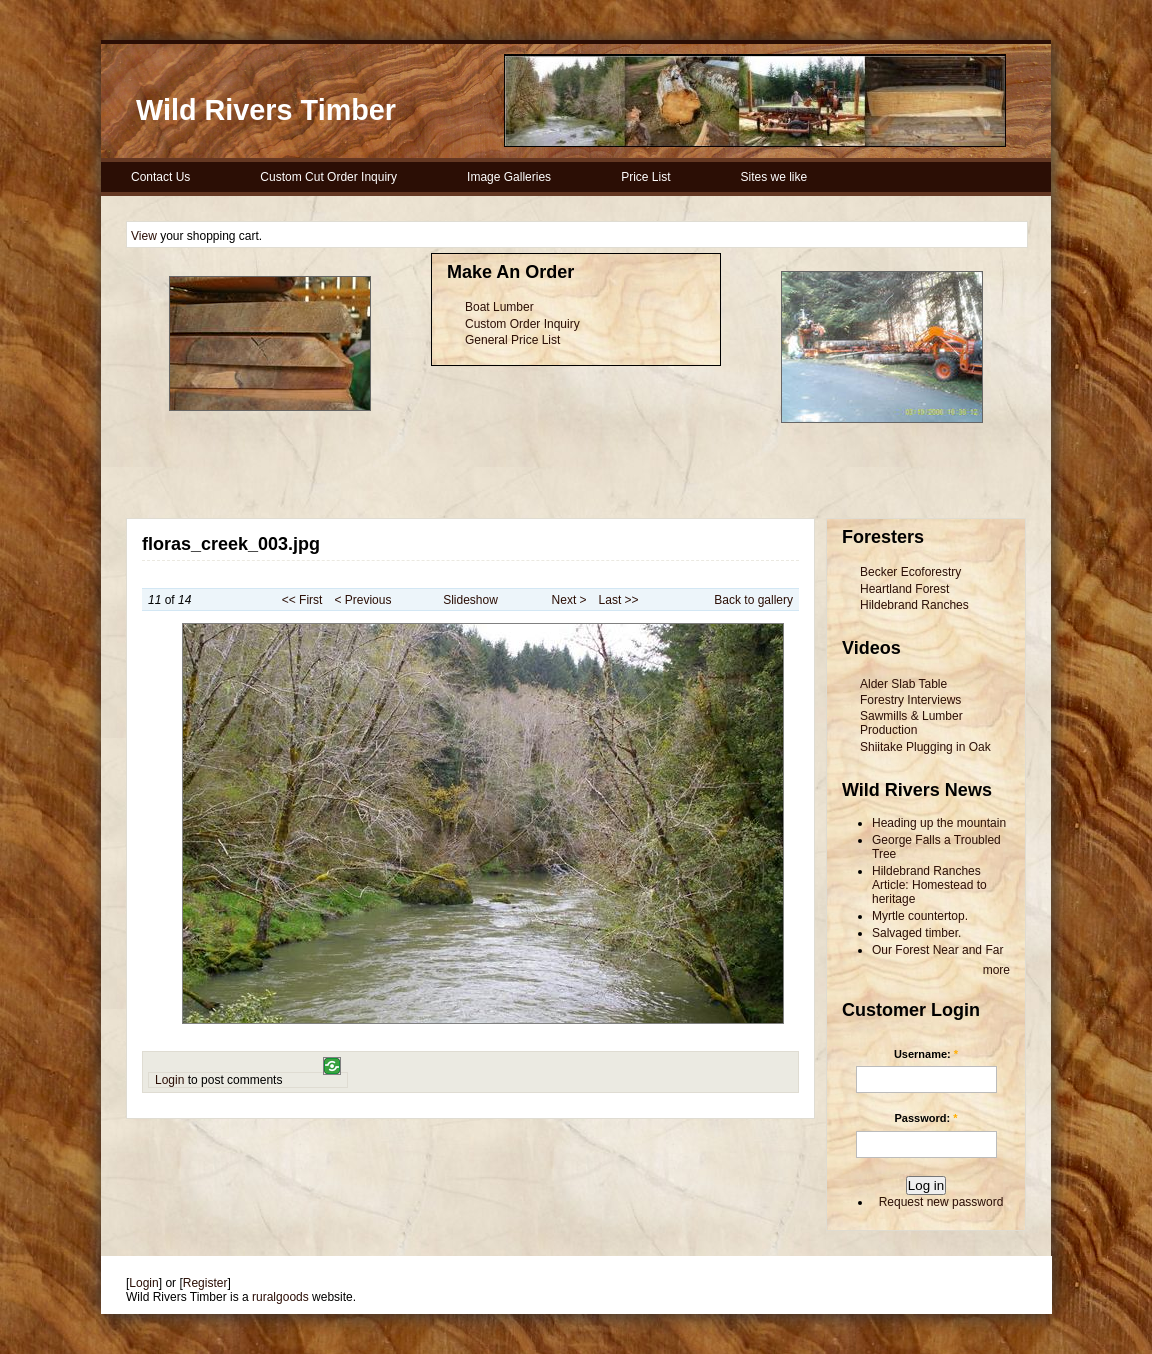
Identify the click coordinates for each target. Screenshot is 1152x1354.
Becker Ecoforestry (910, 572)
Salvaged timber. (916, 933)
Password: (926, 1118)
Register (205, 1283)
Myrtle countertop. (920, 916)
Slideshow (470, 600)
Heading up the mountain (939, 823)
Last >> (619, 600)
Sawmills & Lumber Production (911, 723)
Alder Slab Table (903, 684)
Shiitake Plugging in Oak (925, 747)
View (144, 236)
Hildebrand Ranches (914, 605)
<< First (302, 600)
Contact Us (160, 177)
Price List (645, 177)
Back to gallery (753, 600)
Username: (926, 1054)
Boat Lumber (499, 307)
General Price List (512, 340)
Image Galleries (509, 177)
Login (169, 1080)
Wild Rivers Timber (266, 110)
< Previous (362, 600)
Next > (569, 600)
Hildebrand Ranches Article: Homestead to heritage (929, 885)
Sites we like (773, 177)
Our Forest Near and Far (937, 950)
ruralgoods (280, 1297)
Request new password (941, 1202)
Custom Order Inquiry (522, 324)
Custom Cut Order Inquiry (328, 177)
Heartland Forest (904, 589)
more (996, 970)
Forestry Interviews (910, 700)
